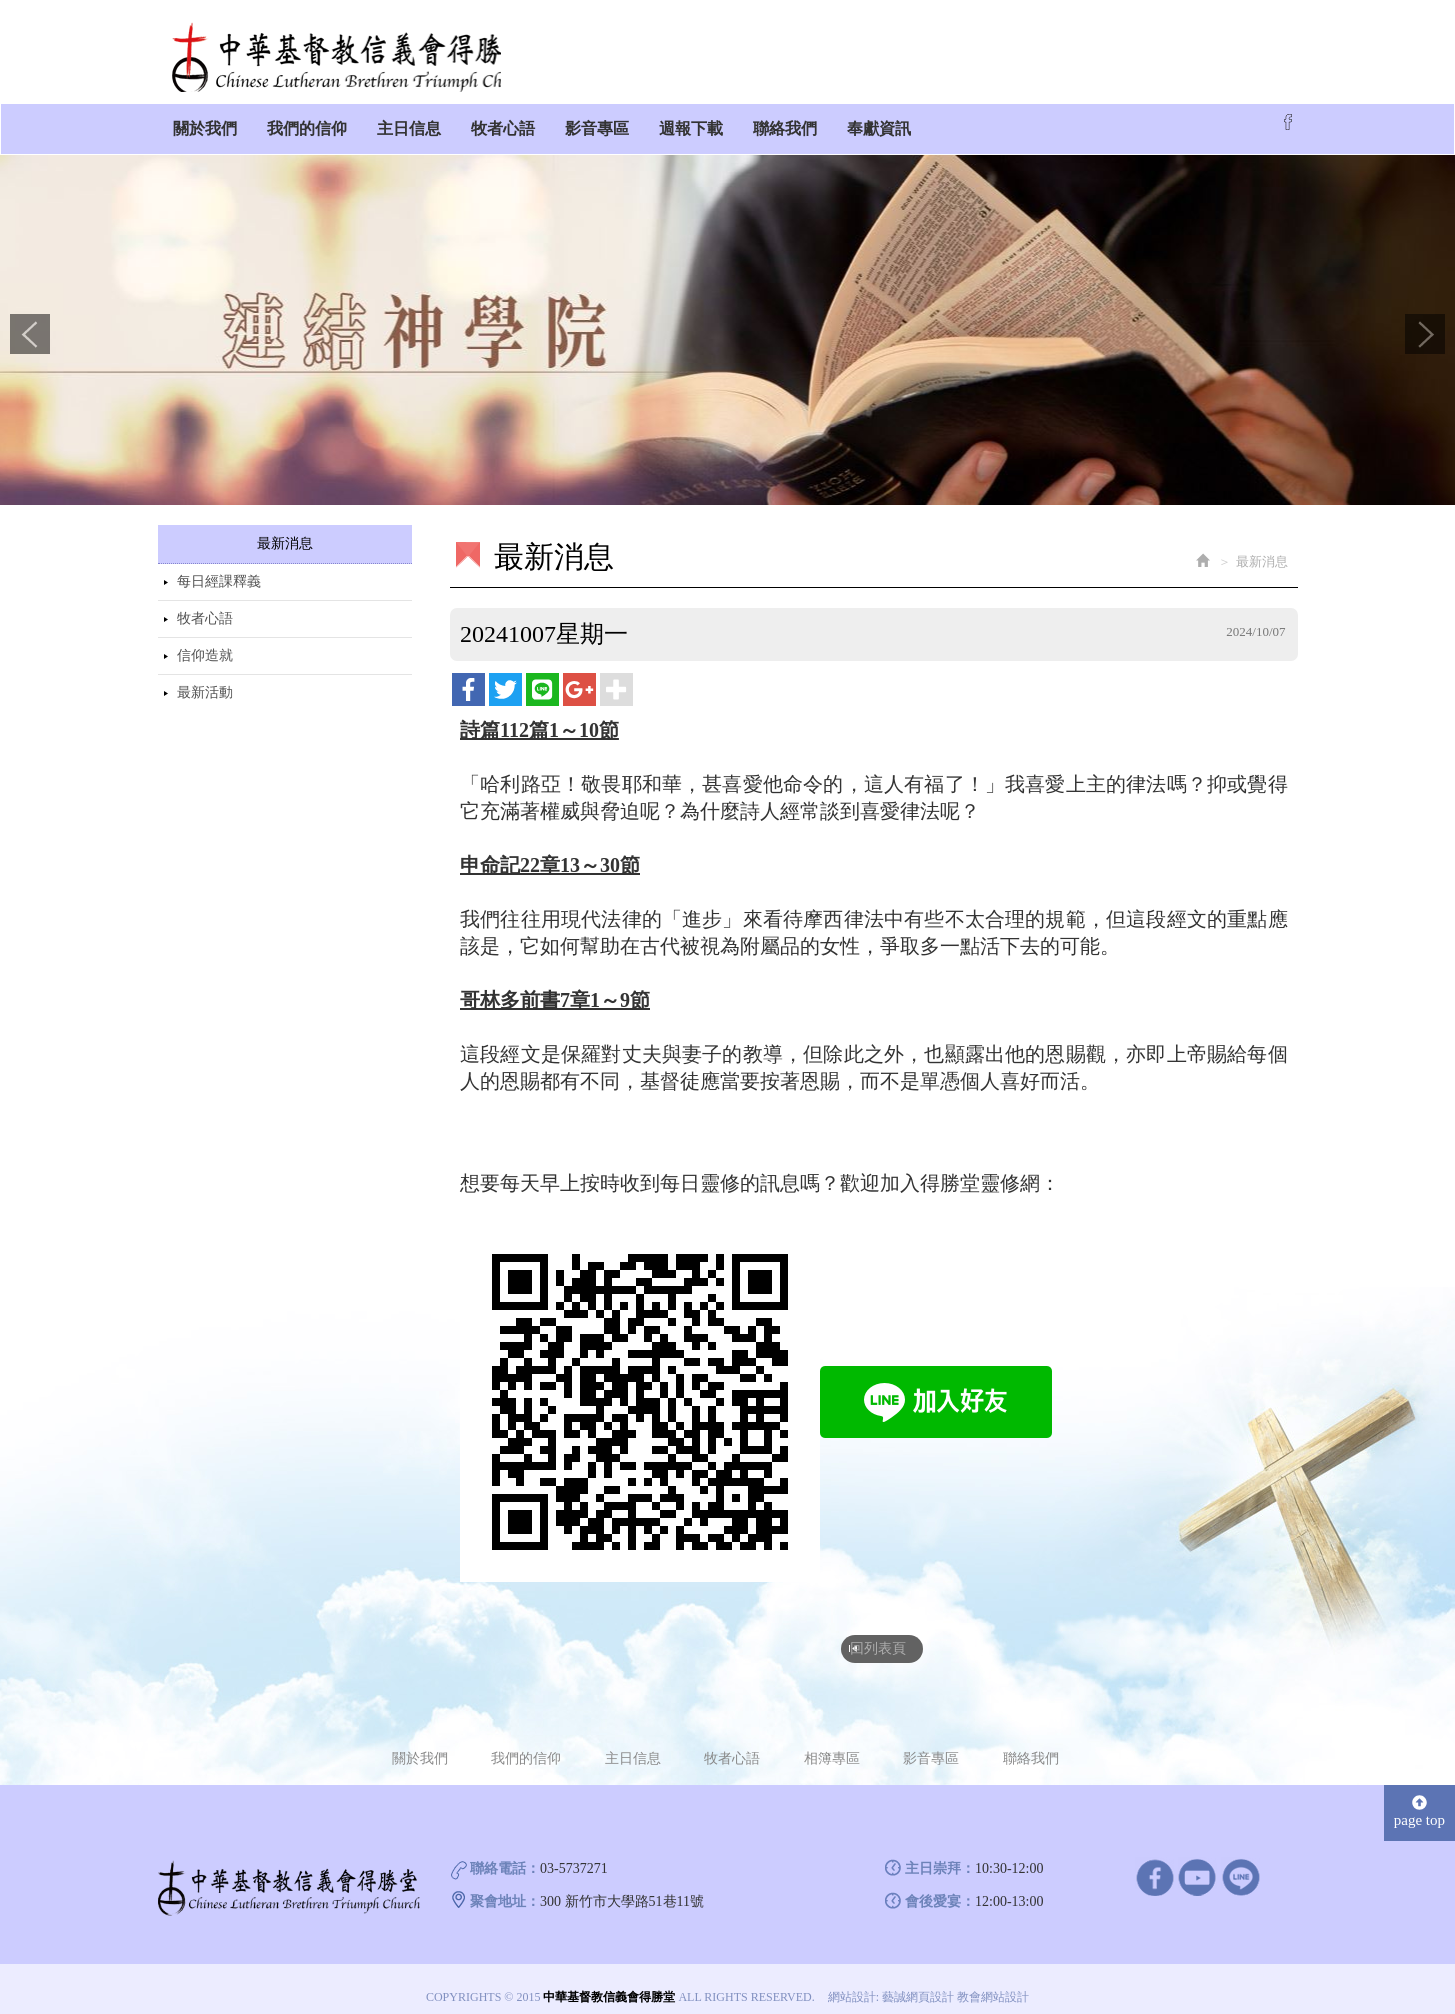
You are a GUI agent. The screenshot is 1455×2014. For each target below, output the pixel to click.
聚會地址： (505, 1887)
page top (1419, 1797)
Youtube (1197, 1862)
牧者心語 (205, 607)
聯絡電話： (505, 1854)
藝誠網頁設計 (918, 1983)
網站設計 (852, 1983)
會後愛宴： (940, 1887)
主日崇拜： (940, 1854)
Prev (30, 323)
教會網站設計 (993, 1983)
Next (1425, 323)
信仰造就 (205, 644)
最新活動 (205, 681)
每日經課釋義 (219, 570)
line (1240, 1862)
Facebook (1288, 111)
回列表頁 (880, 1634)
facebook (1154, 1862)
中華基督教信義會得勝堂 (353, 47)
